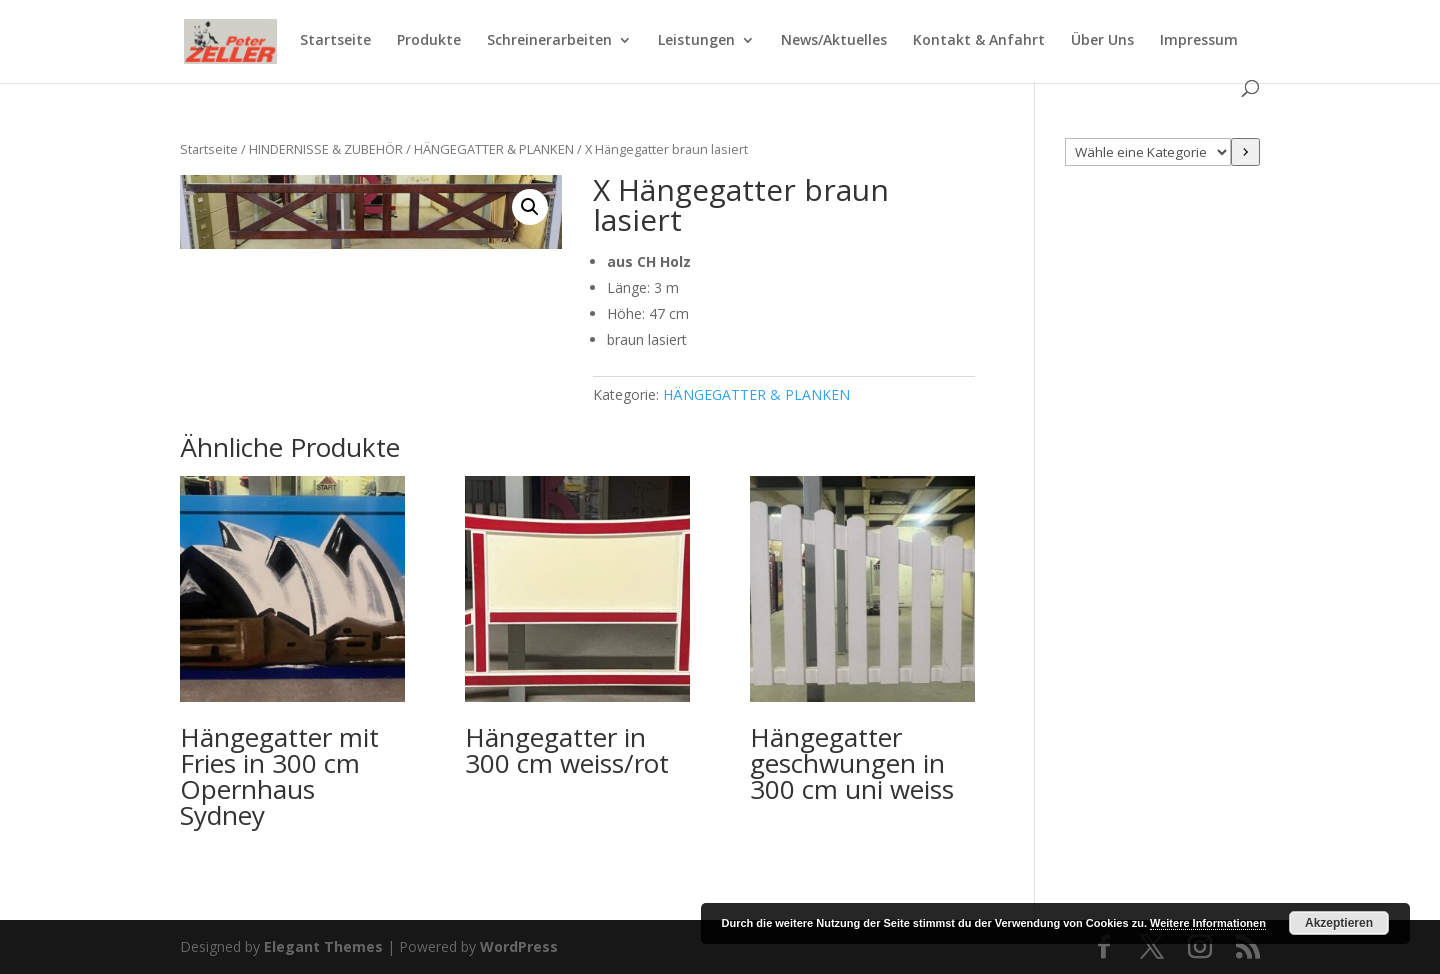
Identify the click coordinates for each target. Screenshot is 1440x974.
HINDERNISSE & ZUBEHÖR (326, 149)
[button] (530, 207)
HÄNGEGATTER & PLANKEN (494, 149)
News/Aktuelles (834, 41)
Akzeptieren (1339, 923)
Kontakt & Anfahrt (979, 41)
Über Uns (1102, 41)
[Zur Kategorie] (1245, 152)
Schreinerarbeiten (549, 41)
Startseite (335, 41)
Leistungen (696, 41)
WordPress (519, 946)
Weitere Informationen (1208, 923)
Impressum (1199, 41)
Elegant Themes (323, 946)
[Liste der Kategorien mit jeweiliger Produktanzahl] (1148, 152)
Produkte (429, 41)
